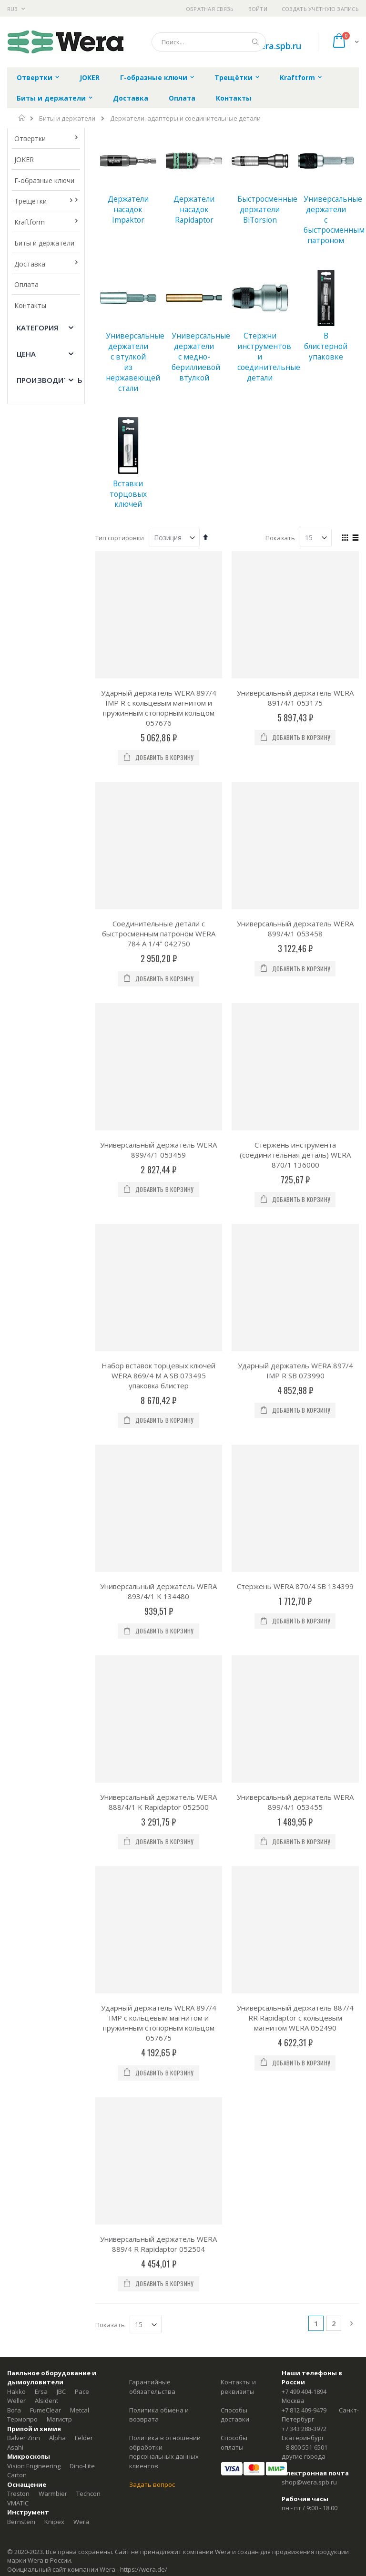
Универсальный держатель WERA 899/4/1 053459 (158, 1150)
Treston (18, 2493)
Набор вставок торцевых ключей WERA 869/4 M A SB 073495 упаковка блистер (158, 1375)
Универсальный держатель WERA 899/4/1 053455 (295, 1802)
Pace (82, 2391)
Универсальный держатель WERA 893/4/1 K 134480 (158, 1591)
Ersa (41, 2391)
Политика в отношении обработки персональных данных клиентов (165, 2451)
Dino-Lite (82, 2466)
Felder (84, 2437)
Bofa (14, 2410)
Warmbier (53, 2493)
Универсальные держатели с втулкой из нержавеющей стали (135, 361)
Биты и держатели (67, 118)
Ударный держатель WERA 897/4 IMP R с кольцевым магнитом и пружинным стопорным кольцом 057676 (158, 708)
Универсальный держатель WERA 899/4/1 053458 (295, 928)
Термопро (22, 2419)
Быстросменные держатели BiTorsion (267, 209)
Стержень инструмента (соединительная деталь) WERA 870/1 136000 (295, 1155)
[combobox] (209, 41)
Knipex (54, 2521)
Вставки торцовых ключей (128, 494)
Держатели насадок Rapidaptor (193, 209)
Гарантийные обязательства (152, 2387)
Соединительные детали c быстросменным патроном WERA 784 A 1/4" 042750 (158, 933)
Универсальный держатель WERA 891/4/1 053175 (295, 698)
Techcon (88, 2493)
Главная (22, 118)
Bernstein (21, 2521)
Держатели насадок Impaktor (128, 209)
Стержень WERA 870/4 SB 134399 (295, 1586)
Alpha (57, 2437)
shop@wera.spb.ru (309, 2482)
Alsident (46, 2400)
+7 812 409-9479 (304, 2410)
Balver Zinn (23, 2437)
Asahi (15, 2447)
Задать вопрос (152, 2484)
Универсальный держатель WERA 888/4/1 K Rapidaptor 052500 (158, 1802)
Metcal (79, 2410)
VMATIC (18, 2503)
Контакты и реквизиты (238, 2387)
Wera (81, 2521)
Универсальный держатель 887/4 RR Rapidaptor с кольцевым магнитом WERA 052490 (295, 2017)
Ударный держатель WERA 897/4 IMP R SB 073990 (295, 1370)
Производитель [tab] (49, 380)
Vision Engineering (34, 2466)
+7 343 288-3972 (304, 2428)
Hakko (16, 2391)
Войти (257, 8)
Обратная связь (210, 8)
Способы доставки (235, 2415)
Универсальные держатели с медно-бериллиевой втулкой (201, 356)
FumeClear (45, 2410)
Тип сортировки (119, 538)
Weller (16, 2400)
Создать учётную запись (320, 8)
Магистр (59, 2419)
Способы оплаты (234, 2442)
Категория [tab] (37, 327)
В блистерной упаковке (325, 346)
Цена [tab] (26, 354)
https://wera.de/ (143, 2569)
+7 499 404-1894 (304, 2391)
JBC (61, 2391)
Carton (17, 2475)
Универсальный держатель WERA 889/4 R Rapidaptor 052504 (158, 2244)
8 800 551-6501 (306, 2447)
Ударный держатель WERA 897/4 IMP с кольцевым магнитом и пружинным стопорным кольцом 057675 (158, 2022)
